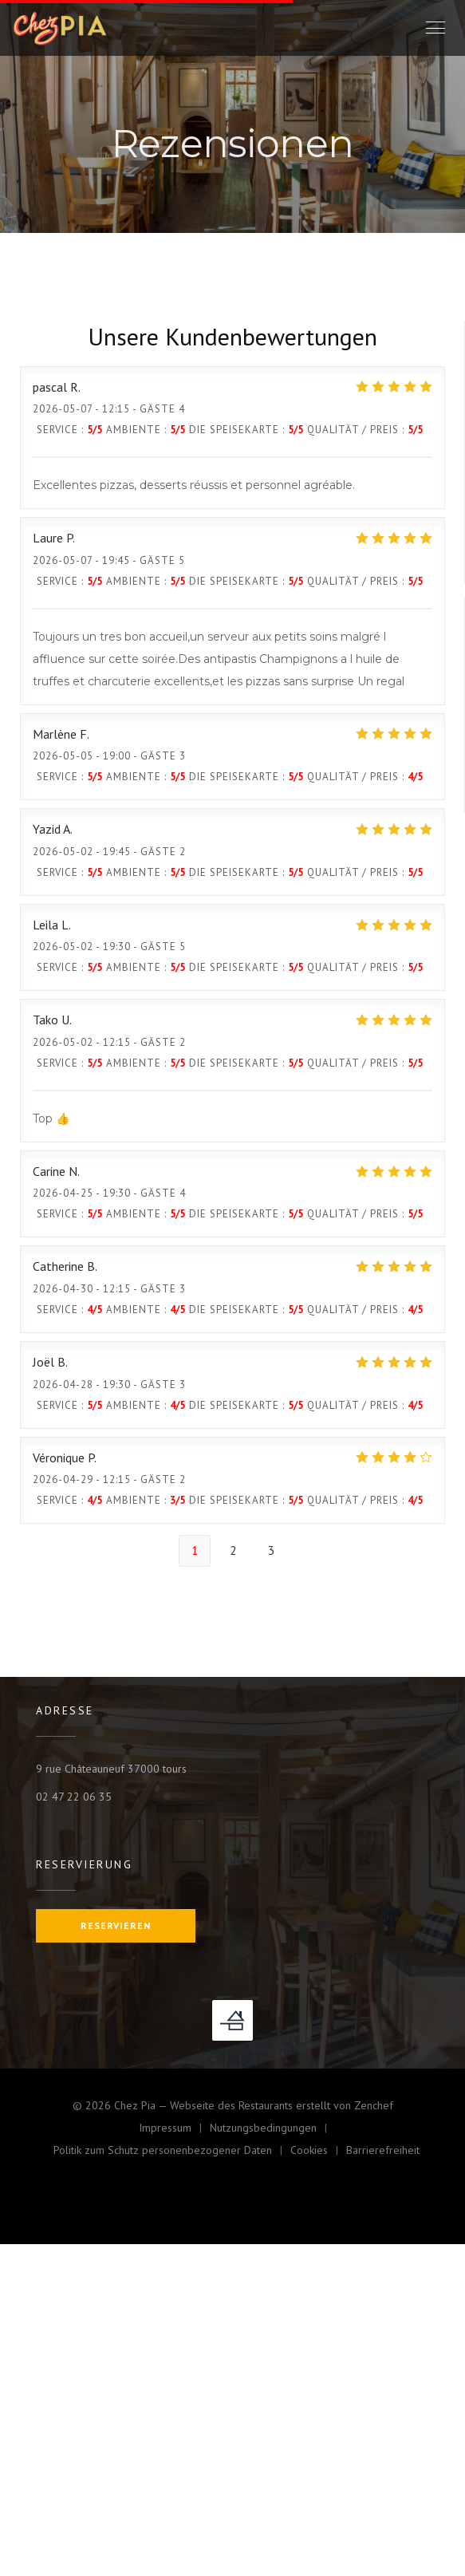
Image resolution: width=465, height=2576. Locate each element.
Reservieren (116, 1925)
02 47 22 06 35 (74, 1796)
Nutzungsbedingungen (272, 2129)
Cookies (318, 2152)
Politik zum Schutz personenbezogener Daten (171, 2152)
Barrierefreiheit (383, 2152)
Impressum (174, 2129)
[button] (435, 27)
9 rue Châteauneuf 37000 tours (111, 1768)
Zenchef (373, 2105)
